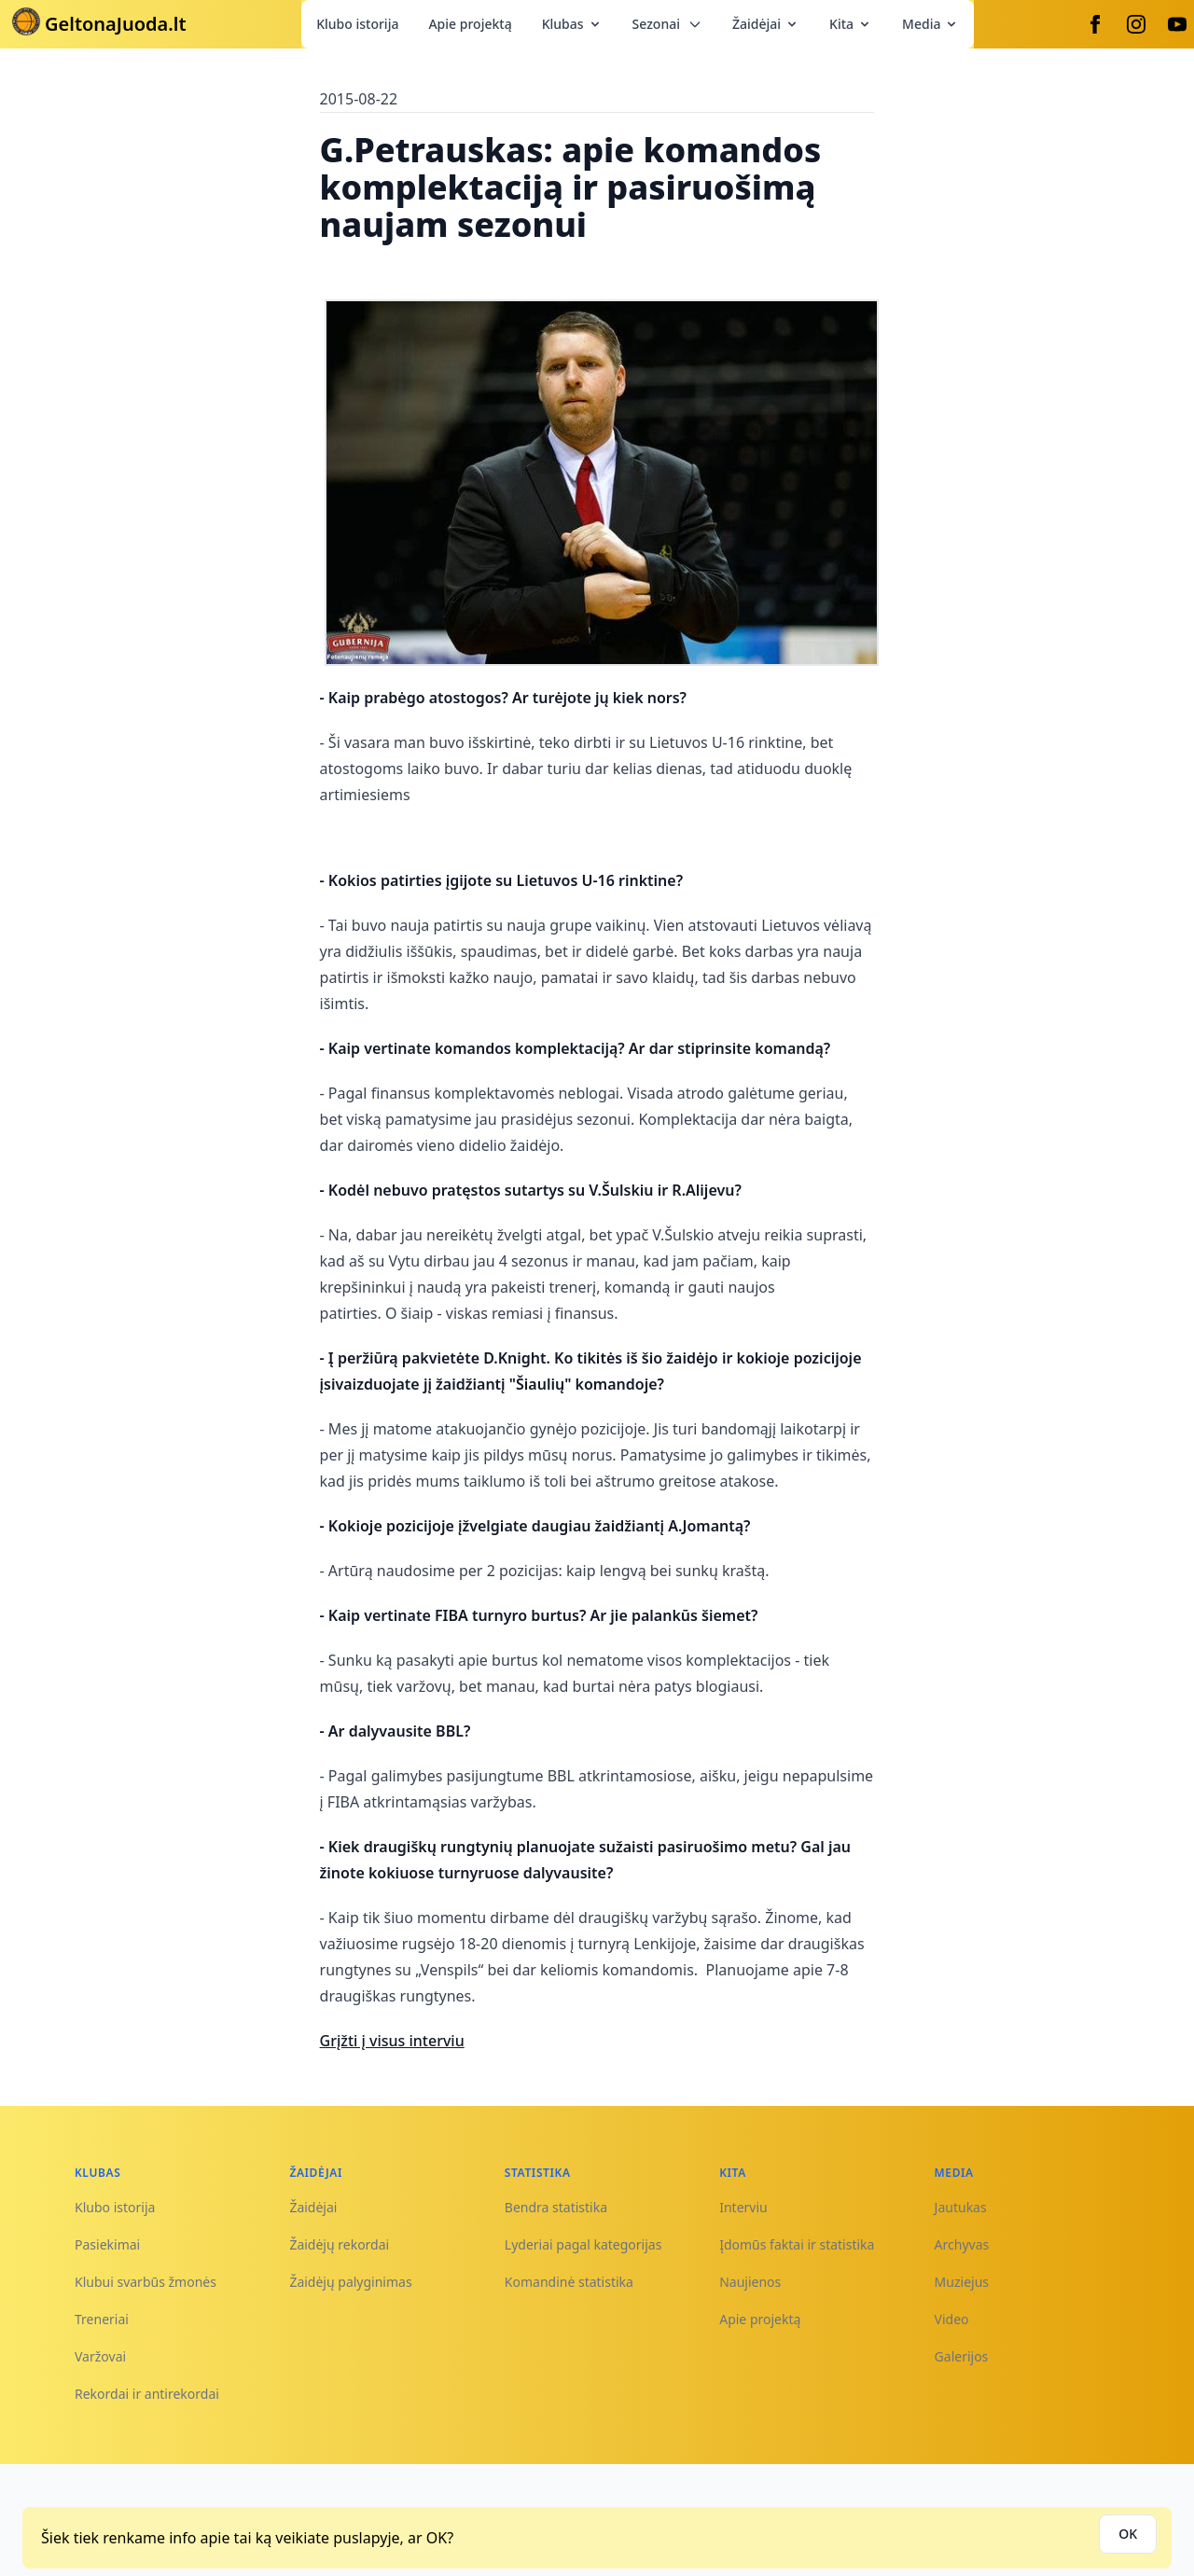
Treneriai (102, 2319)
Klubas (572, 24)
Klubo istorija (357, 24)
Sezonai (667, 24)
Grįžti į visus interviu (392, 2040)
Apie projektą (469, 24)
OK (1127, 2533)
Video (952, 2319)
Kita (850, 24)
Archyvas (962, 2244)
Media (930, 24)
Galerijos (962, 2356)
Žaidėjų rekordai (339, 2244)
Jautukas (961, 2207)
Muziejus (962, 2282)
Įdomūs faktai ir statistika (796, 2244)
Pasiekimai (107, 2244)
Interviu (743, 2207)
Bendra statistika (556, 2207)
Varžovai (100, 2356)
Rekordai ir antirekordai (147, 2394)
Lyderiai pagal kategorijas (583, 2244)
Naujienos (750, 2282)
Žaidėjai (765, 24)
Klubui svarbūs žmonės (145, 2282)
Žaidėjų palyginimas (350, 2282)
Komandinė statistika (569, 2282)
